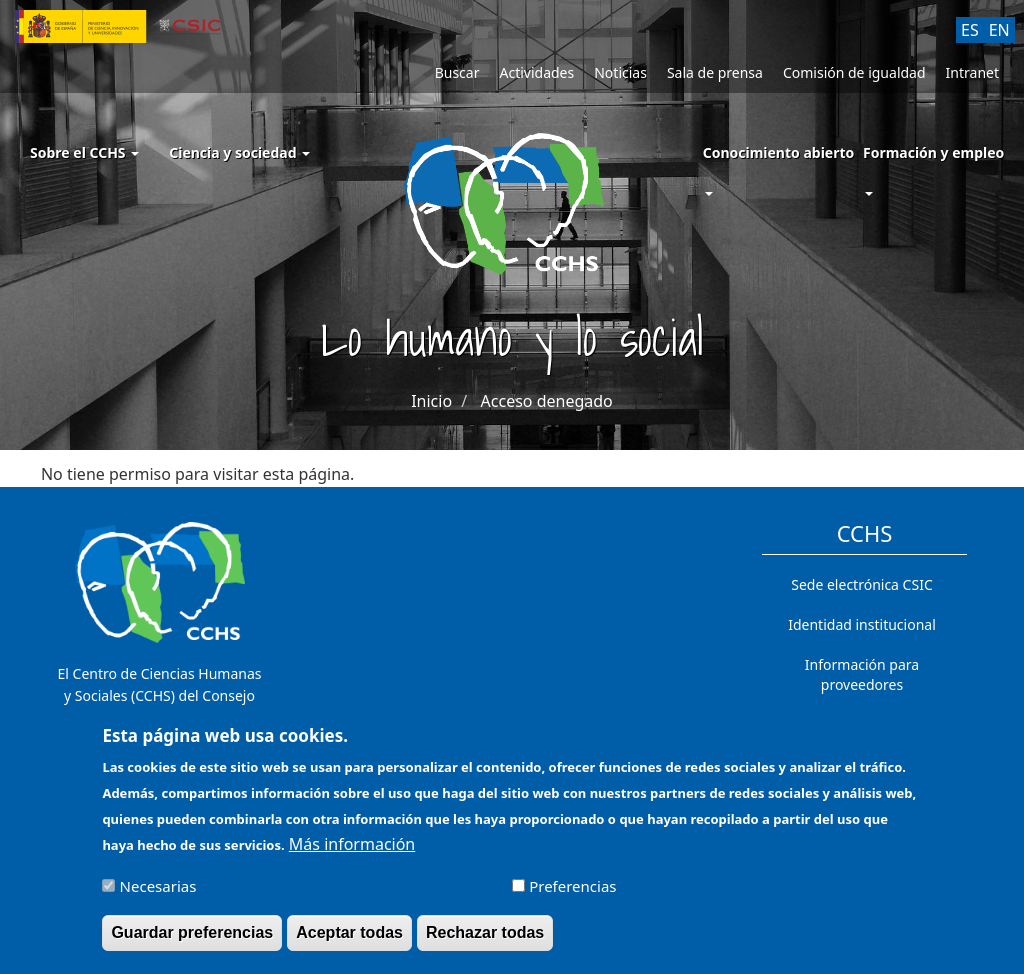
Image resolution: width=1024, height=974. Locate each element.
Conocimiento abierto (779, 152)
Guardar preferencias (192, 941)
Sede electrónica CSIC (861, 584)
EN (999, 30)
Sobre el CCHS (84, 152)
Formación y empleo (933, 152)
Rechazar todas (485, 941)
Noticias (620, 72)
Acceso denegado (547, 401)
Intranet (972, 72)
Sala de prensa (715, 72)
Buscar (457, 72)
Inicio (431, 401)
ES (970, 30)
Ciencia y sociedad (239, 152)
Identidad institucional (862, 624)
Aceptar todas (349, 941)
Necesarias (158, 895)
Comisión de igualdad (854, 72)
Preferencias (572, 895)
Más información (352, 853)
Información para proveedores (862, 674)
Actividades (536, 72)
